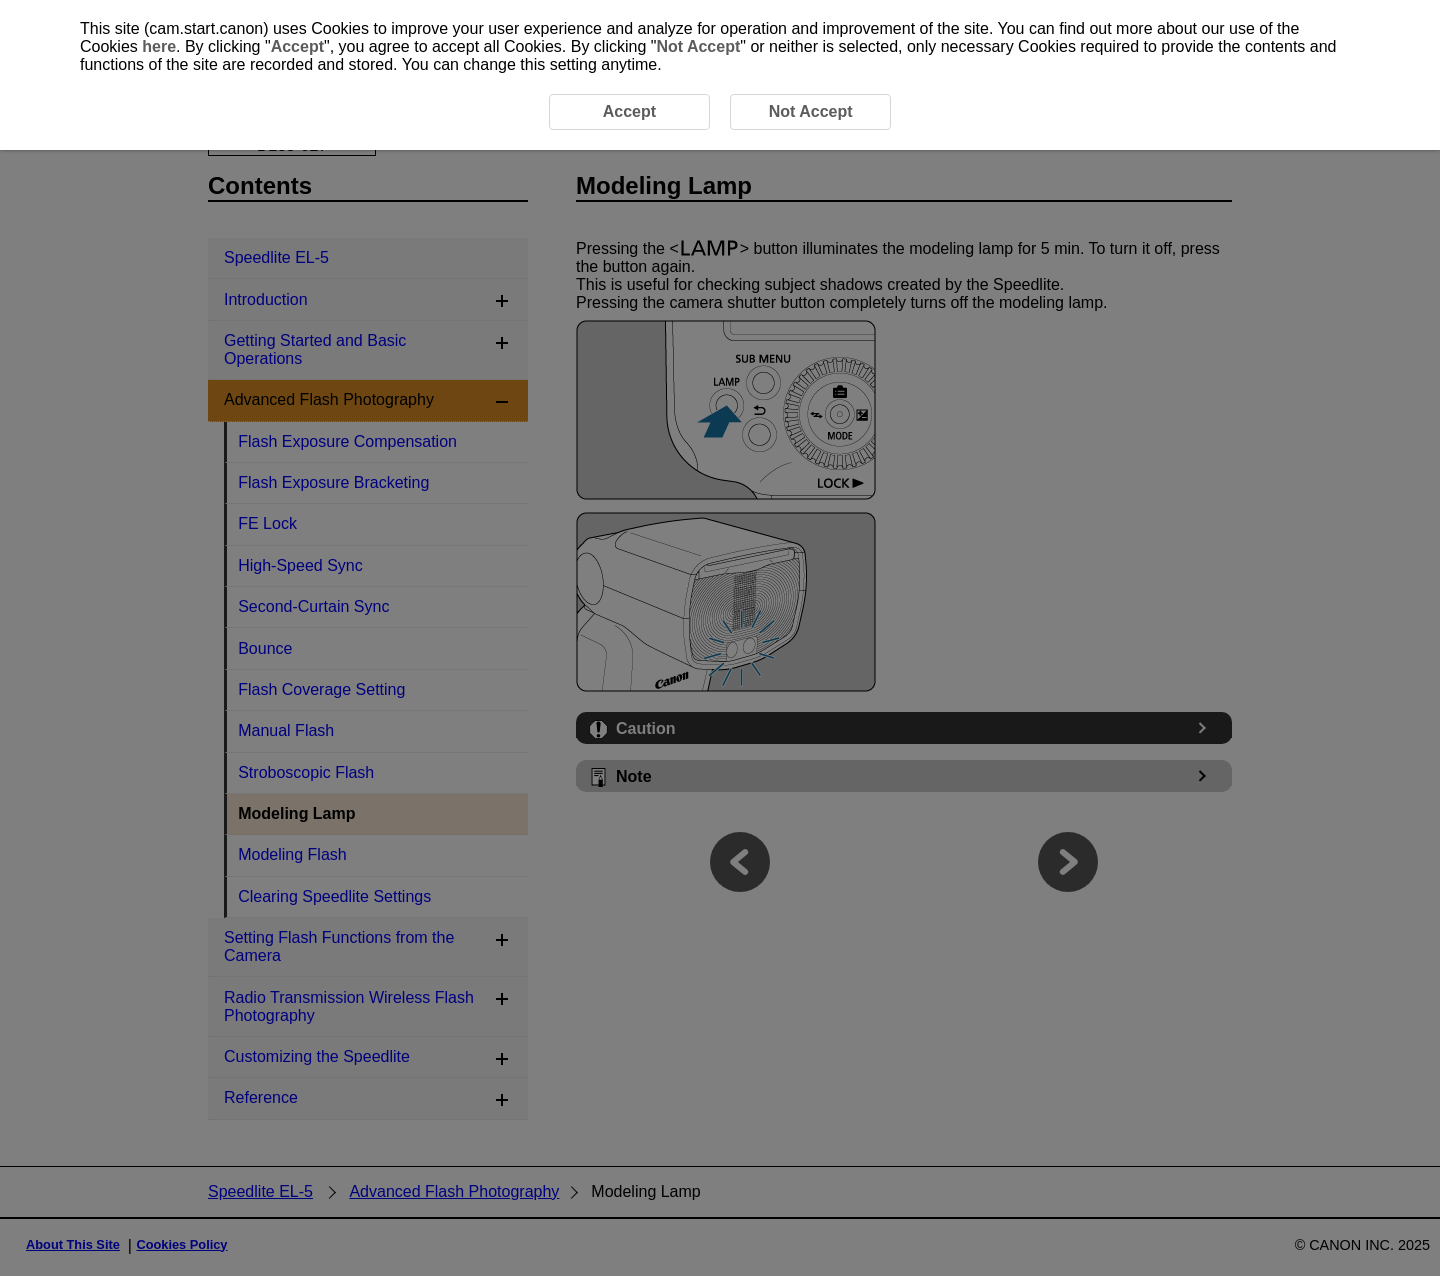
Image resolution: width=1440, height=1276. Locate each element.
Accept (297, 46)
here (159, 46)
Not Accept (698, 46)
